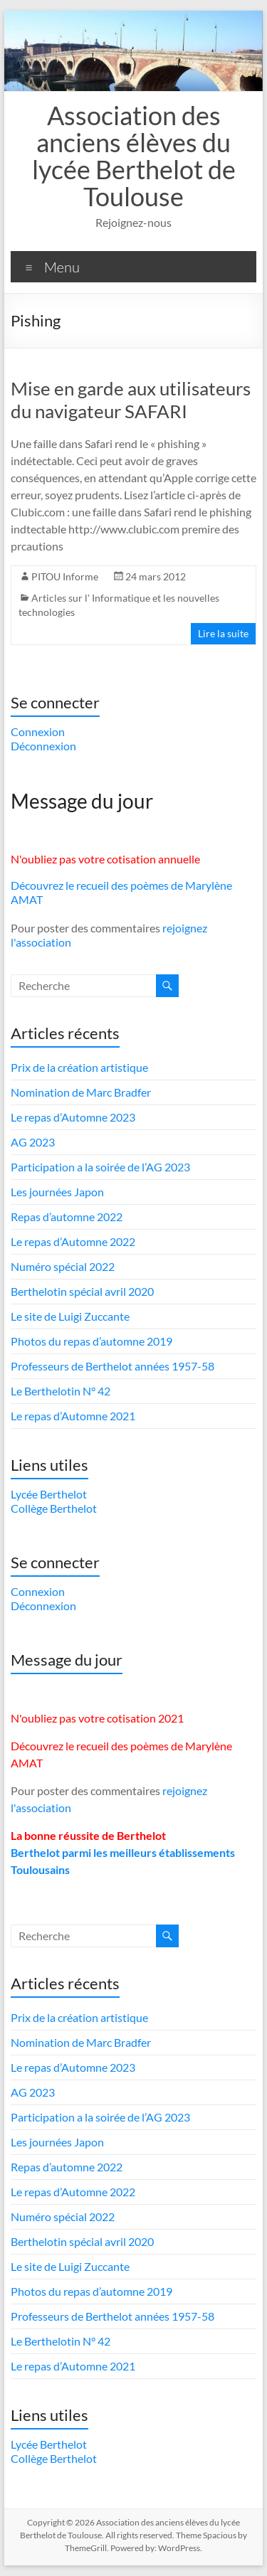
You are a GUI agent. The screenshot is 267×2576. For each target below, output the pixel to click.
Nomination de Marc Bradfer (81, 1092)
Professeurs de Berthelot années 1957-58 (112, 1366)
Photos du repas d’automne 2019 (91, 1341)
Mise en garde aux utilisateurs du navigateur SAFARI (131, 399)
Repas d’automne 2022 (66, 1216)
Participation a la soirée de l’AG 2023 (100, 1166)
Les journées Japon (57, 1191)
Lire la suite (223, 633)
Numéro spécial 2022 (63, 1266)
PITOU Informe (64, 576)
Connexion (38, 731)
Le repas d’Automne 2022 (73, 1241)
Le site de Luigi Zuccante (70, 1316)
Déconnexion (43, 745)
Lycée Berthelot (49, 1494)
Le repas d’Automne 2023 (73, 1117)
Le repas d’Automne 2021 (73, 1415)
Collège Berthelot (54, 1508)
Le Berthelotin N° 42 (60, 1391)
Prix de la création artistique (79, 1067)
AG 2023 (33, 1142)
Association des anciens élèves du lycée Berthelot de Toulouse (134, 156)
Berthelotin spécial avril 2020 (82, 1291)
